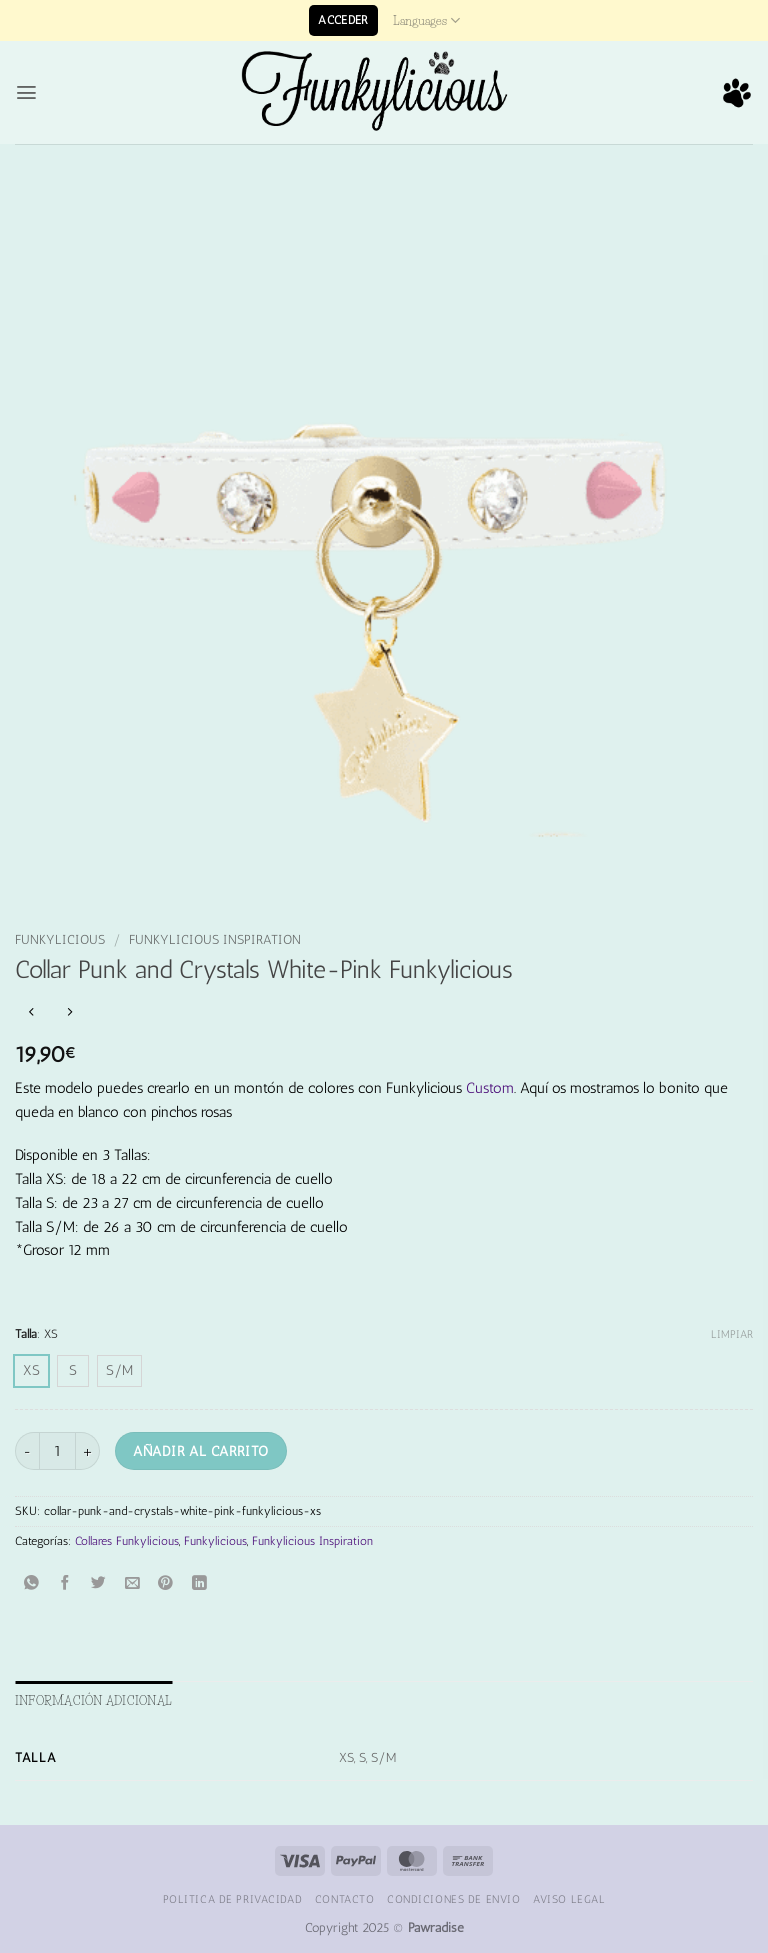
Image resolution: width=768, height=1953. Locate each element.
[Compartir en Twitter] (99, 1583)
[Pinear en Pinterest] (166, 1583)
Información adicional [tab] (93, 1700)
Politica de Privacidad (233, 1899)
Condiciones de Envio (453, 1899)
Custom (490, 1088)
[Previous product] (69, 1013)
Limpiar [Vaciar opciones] (732, 1334)
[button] (343, 20)
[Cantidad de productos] (57, 1450)
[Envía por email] (132, 1583)
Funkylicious (60, 939)
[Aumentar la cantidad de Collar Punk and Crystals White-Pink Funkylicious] (88, 1450)
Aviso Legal (569, 1899)
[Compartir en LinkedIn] (199, 1583)
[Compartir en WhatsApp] (31, 1583)
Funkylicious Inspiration (215, 939)
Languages (426, 20)
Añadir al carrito (200, 1451)
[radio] (31, 1371)
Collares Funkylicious (127, 1541)
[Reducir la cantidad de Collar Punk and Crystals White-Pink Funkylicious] (27, 1450)
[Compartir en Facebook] (65, 1583)
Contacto (345, 1899)
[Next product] (31, 1013)
